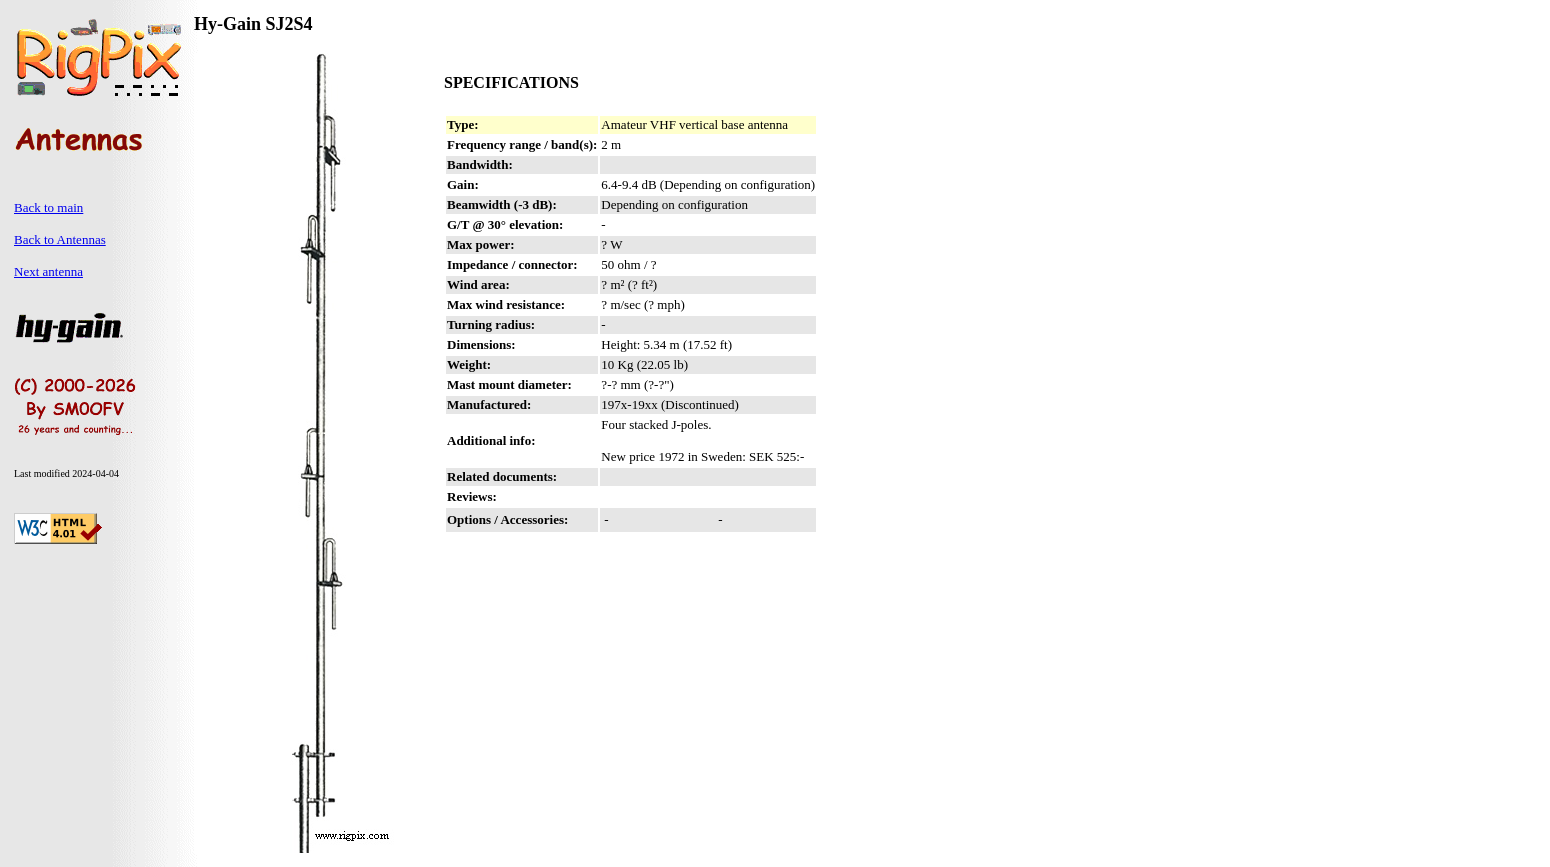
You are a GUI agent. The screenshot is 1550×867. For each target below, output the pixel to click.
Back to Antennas (60, 239)
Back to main (48, 207)
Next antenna (48, 271)
